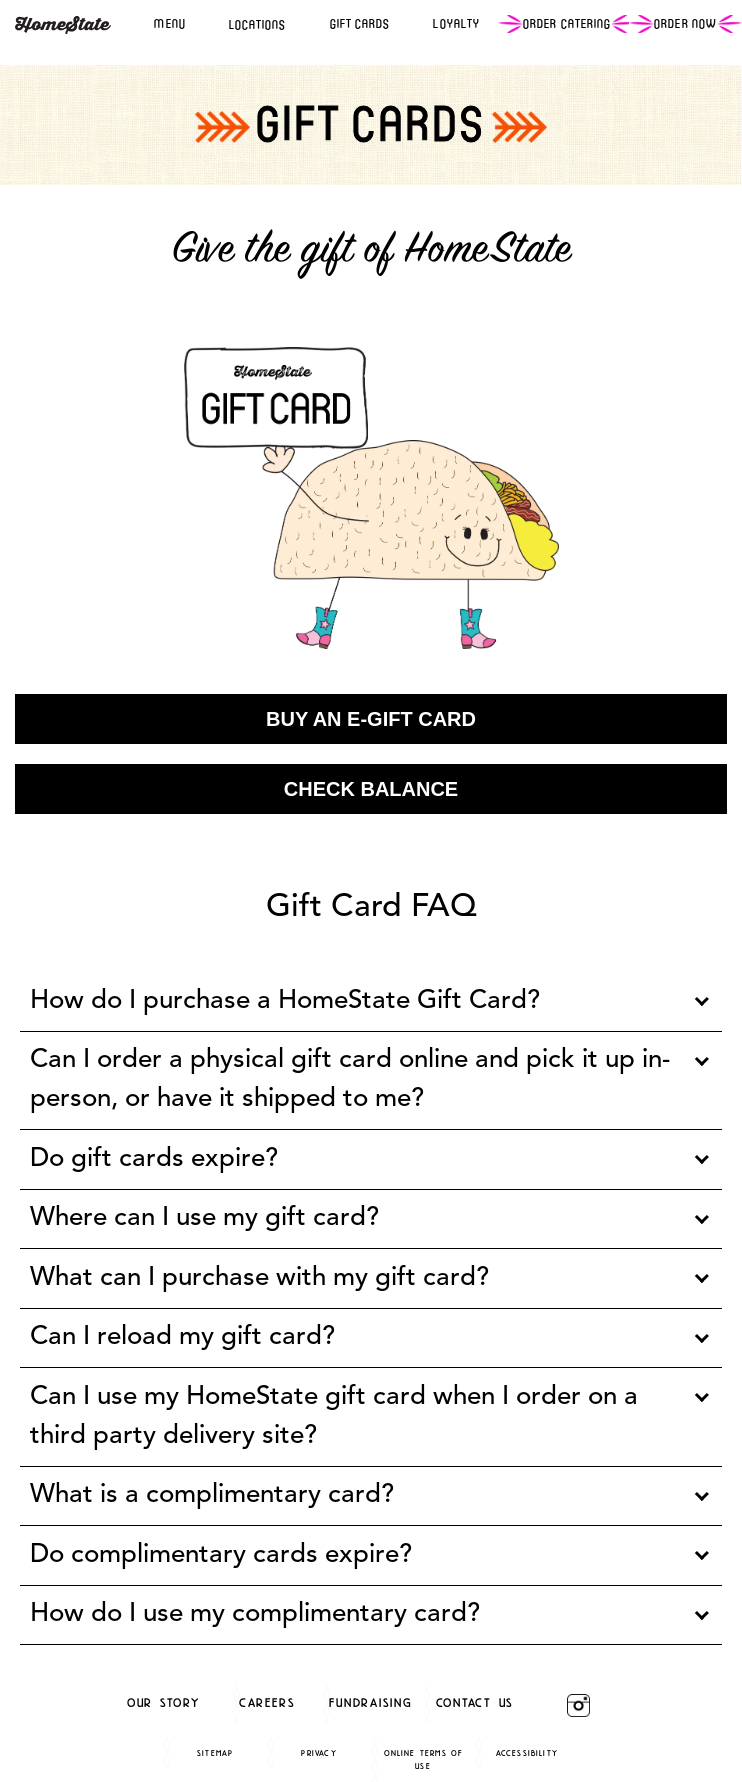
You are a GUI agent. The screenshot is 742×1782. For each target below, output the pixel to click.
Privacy (318, 1753)
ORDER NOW (685, 23)
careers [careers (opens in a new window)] (267, 1702)
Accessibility (527, 1753)
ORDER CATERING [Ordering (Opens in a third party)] (567, 23)
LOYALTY (456, 23)
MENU (169, 23)
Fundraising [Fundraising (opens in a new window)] (370, 1702)
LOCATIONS (258, 24)
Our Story (163, 1702)
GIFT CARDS (360, 23)
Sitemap (215, 1753)
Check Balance (371, 789)
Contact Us (475, 1702)
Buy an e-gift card (371, 719)
